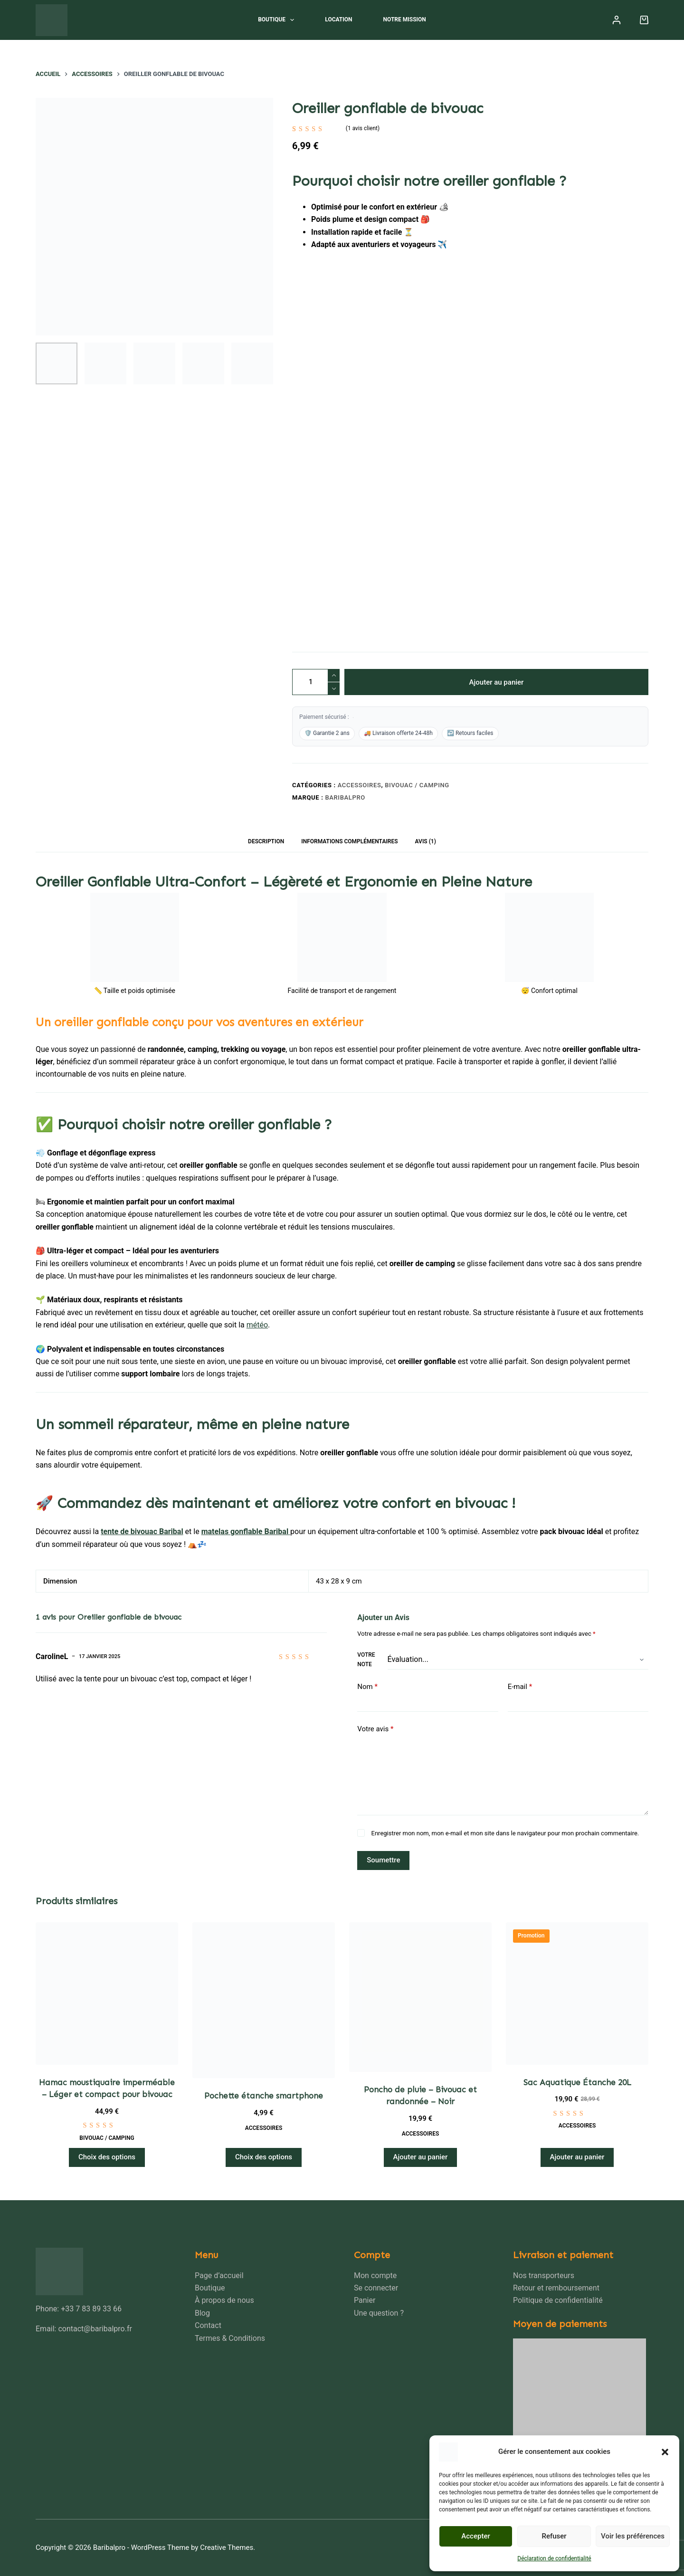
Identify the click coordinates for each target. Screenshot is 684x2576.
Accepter (475, 2536)
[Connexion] (616, 20)
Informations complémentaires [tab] (349, 841)
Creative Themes (226, 2547)
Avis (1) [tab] (425, 841)
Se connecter (376, 2287)
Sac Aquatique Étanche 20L (577, 2082)
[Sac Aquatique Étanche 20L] (577, 1993)
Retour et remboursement (556, 2287)
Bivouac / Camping (417, 785)
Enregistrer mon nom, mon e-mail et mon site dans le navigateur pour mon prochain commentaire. (505, 1833)
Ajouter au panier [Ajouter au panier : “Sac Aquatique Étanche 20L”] (577, 2157)
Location (338, 19)
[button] (665, 2452)
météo (257, 1324)
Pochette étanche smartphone (263, 2095)
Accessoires (359, 785)
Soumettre (383, 1860)
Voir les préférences (633, 2536)
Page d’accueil (219, 2275)
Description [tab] (266, 841)
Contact (208, 2325)
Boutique (278, 20)
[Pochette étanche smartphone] (263, 2000)
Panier (364, 2300)
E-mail (520, 1687)
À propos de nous (224, 2300)
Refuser (554, 2536)
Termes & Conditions (230, 2338)
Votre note (366, 1659)
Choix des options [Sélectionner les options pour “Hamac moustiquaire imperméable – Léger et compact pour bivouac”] (106, 2157)
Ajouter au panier (496, 682)
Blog (202, 2313)
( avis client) (363, 128)
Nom (367, 1687)
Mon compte (375, 2275)
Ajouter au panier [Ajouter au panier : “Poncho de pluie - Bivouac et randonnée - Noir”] (420, 2157)
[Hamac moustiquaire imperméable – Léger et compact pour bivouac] (107, 1993)
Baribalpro (345, 797)
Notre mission (404, 19)
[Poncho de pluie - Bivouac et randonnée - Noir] (420, 1997)
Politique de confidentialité (558, 2300)
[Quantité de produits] (316, 682)
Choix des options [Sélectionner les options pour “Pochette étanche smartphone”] (263, 2157)
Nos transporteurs (543, 2275)
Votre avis (375, 1729)
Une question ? (379, 2313)
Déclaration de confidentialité (554, 2558)
